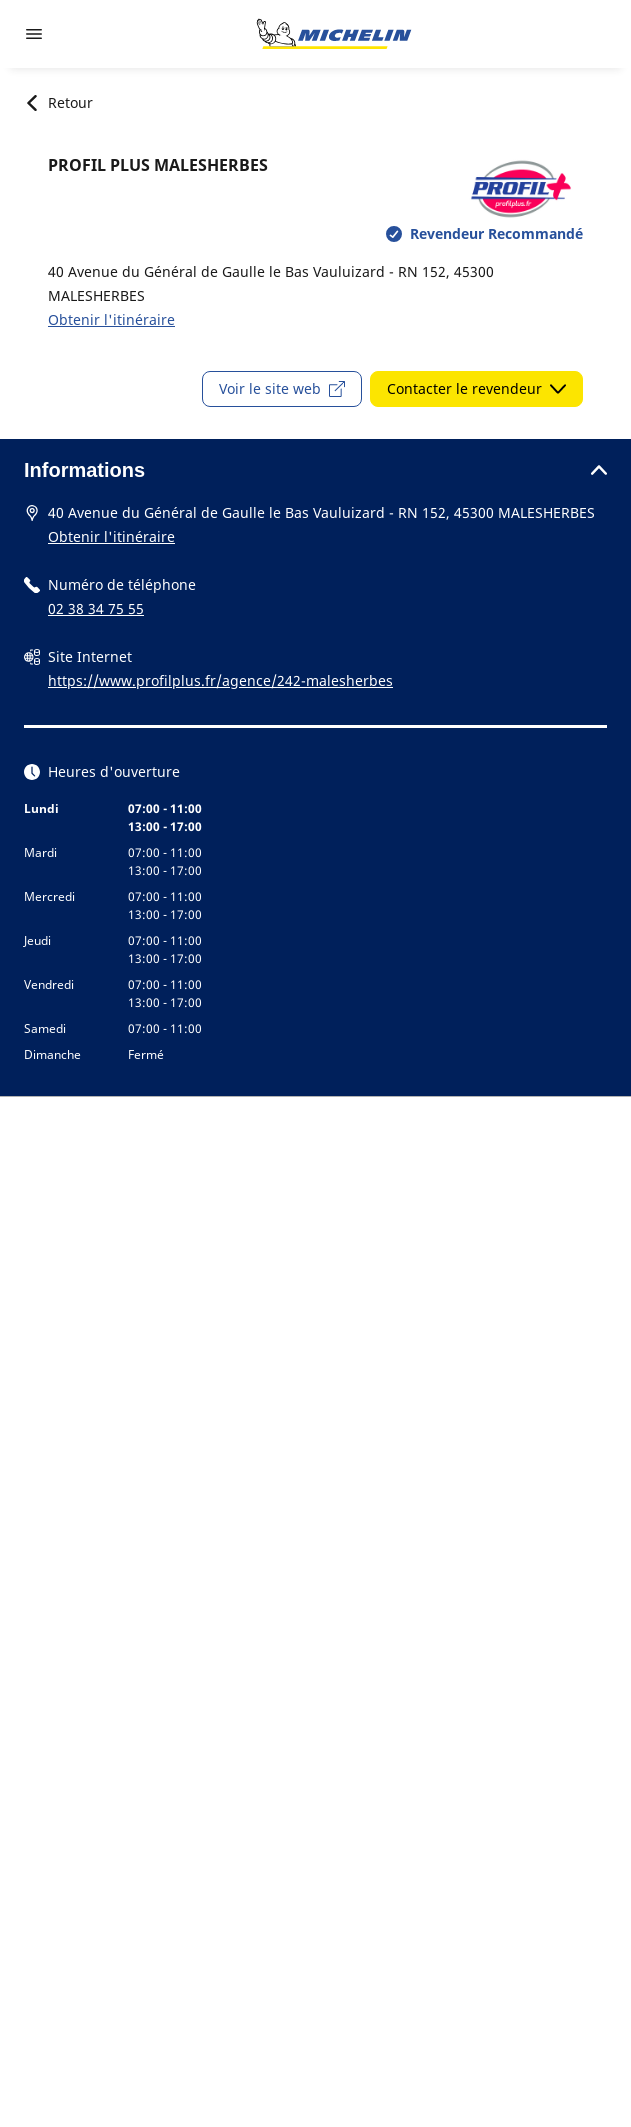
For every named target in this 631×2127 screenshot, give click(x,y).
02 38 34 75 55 (96, 608)
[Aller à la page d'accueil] (334, 34)
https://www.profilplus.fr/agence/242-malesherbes (220, 680)
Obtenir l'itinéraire (111, 319)
